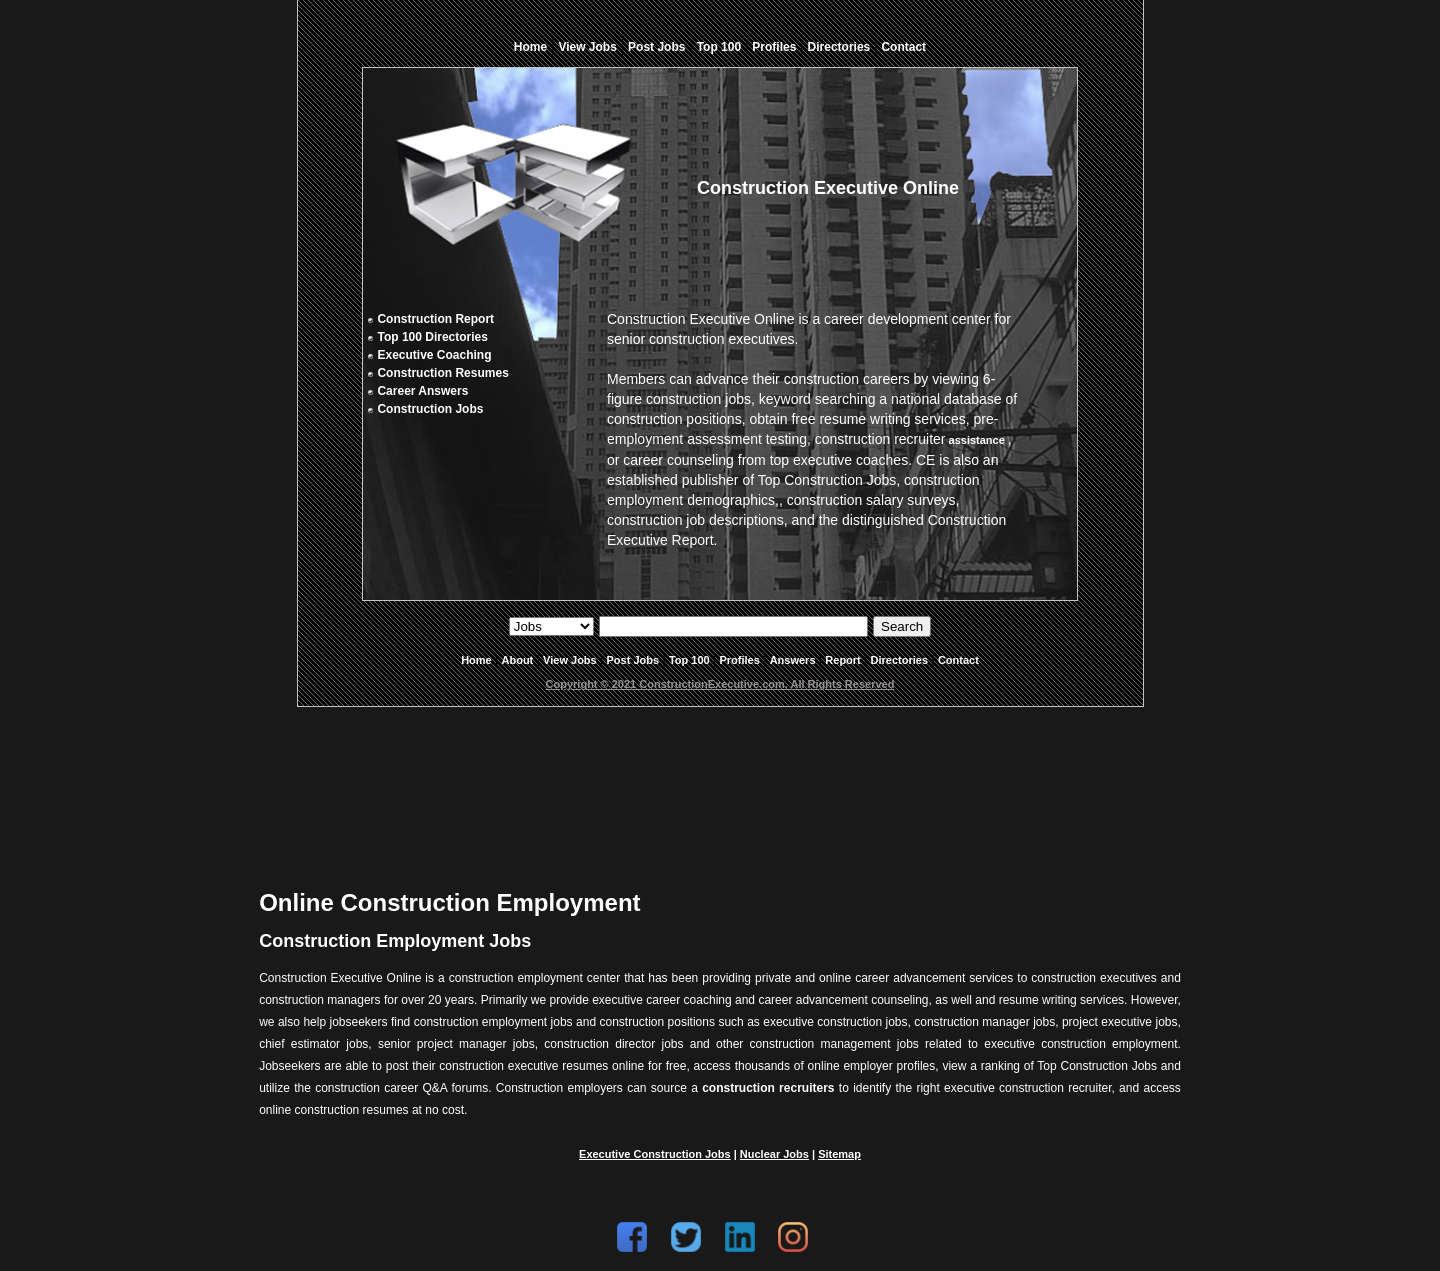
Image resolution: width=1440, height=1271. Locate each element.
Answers (793, 660)
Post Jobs (656, 47)
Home (530, 47)
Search (902, 626)
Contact (903, 47)
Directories (839, 47)
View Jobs (587, 47)
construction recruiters (768, 1088)
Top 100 (719, 47)
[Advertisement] (720, 782)
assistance (976, 440)
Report (842, 660)
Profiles (774, 47)
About (518, 660)
